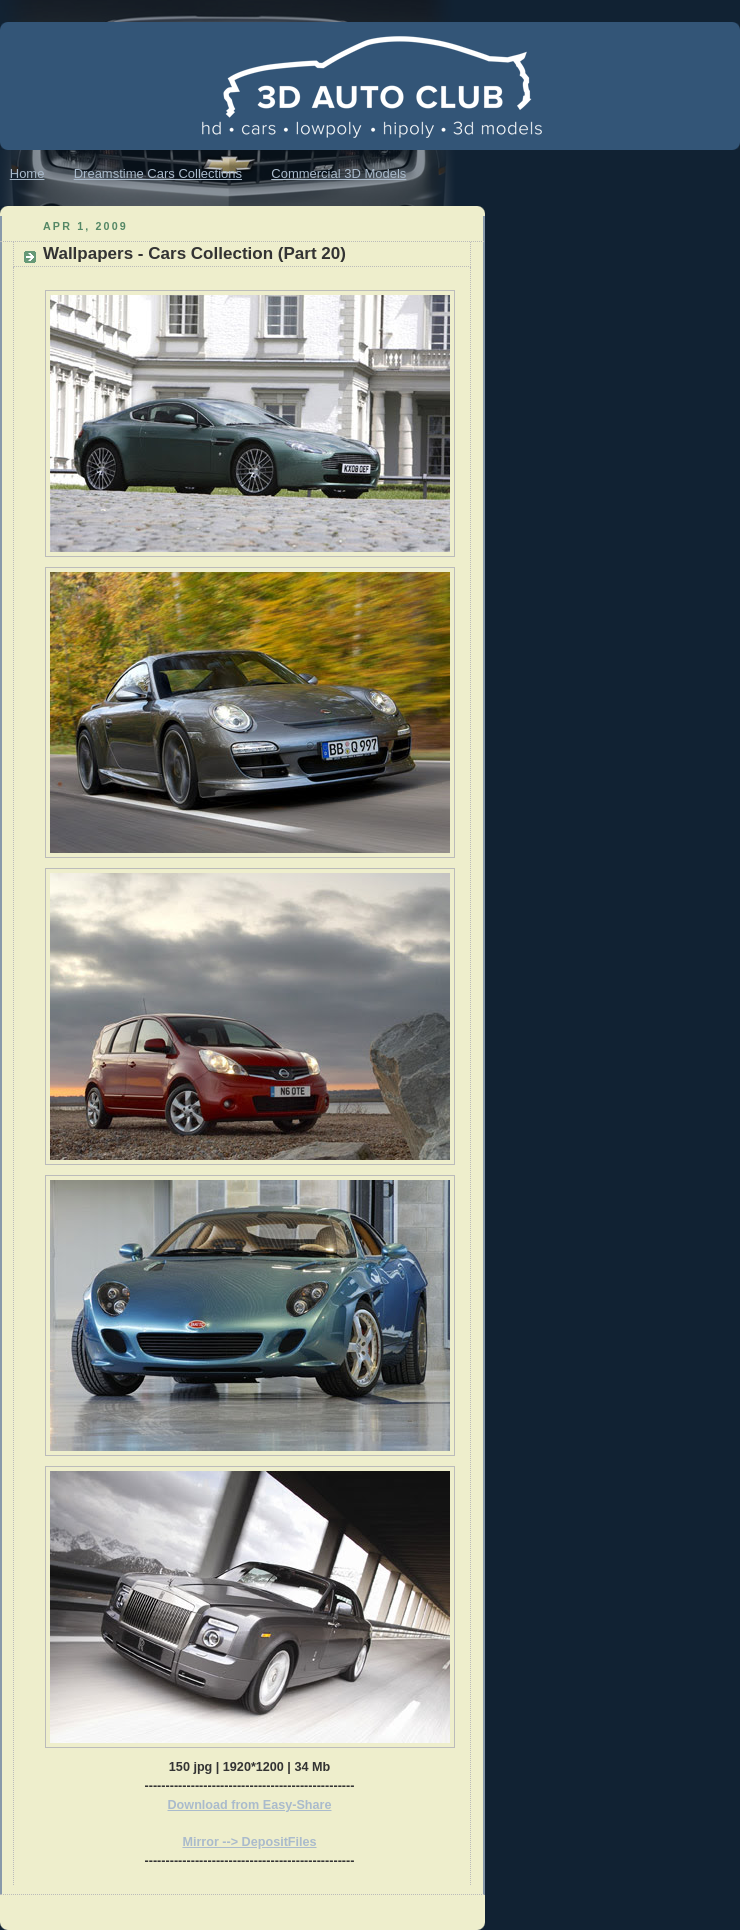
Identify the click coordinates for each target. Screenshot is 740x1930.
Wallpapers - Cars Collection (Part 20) (194, 253)
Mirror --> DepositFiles (249, 1842)
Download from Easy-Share (250, 1805)
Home (27, 173)
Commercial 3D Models (338, 173)
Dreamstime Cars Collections (158, 173)
